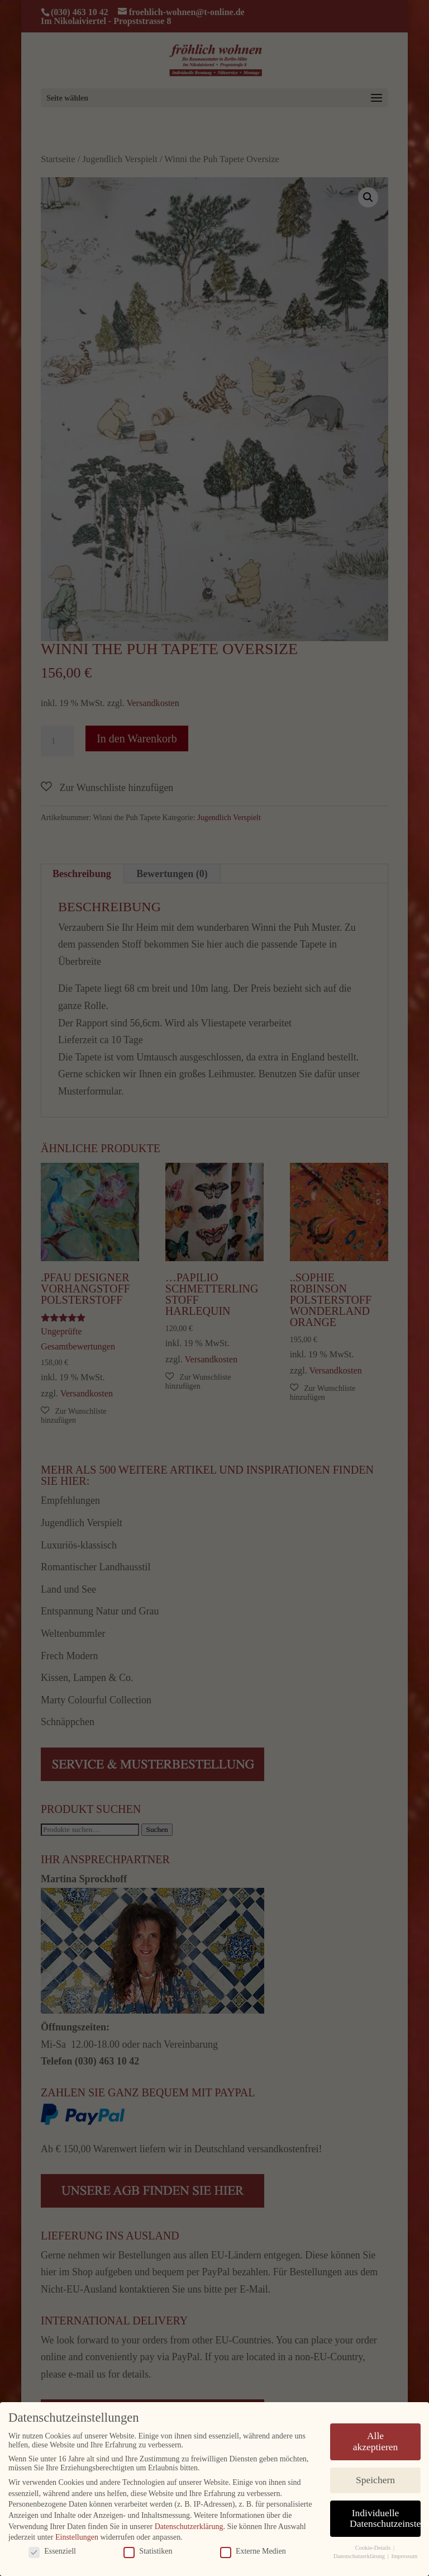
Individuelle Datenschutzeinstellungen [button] (385, 2518)
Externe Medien (253, 2550)
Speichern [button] (375, 2479)
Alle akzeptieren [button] (375, 2441)
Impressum (404, 2556)
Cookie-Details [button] (373, 2547)
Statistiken (147, 2550)
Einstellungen (76, 2536)
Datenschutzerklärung (189, 2526)
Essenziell (52, 2550)
